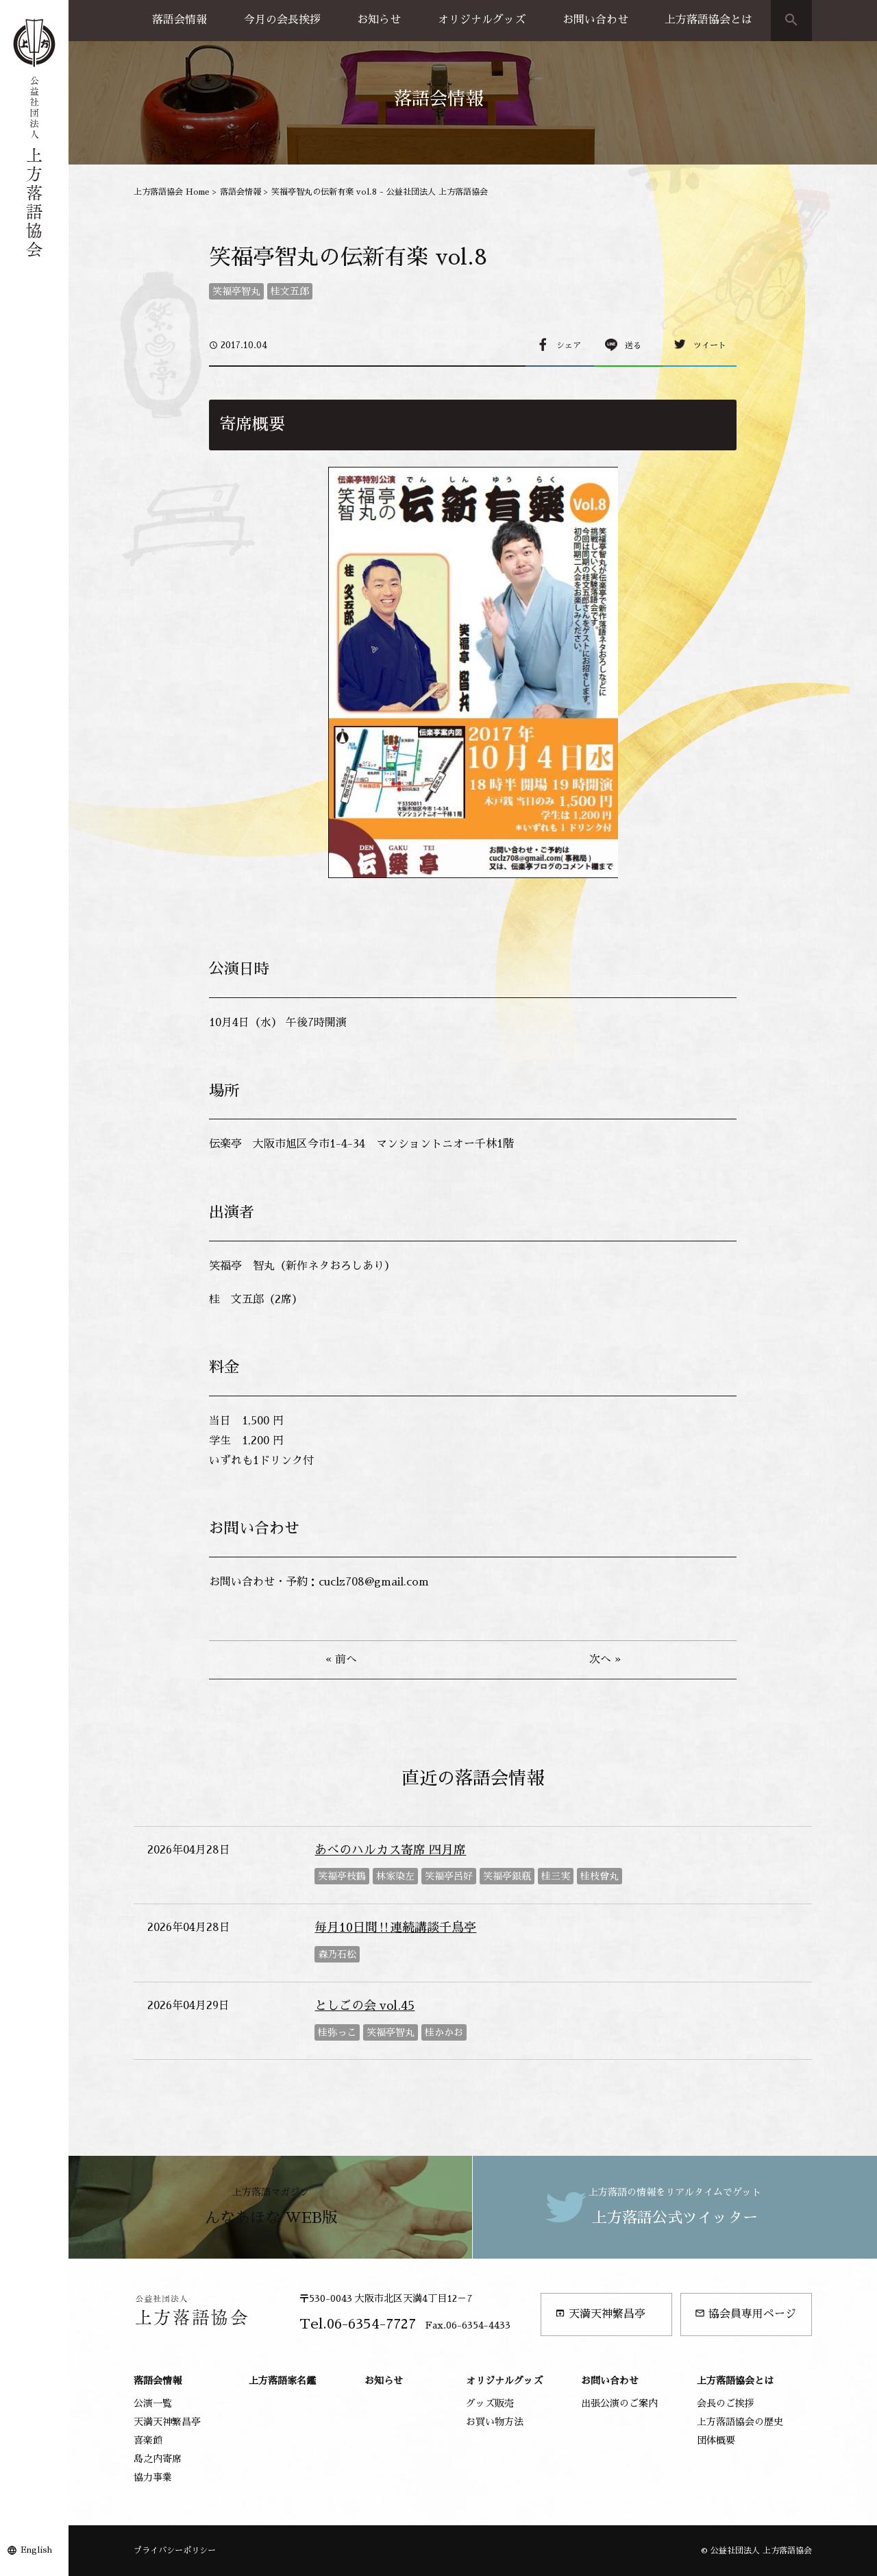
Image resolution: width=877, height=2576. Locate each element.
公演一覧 (153, 2403)
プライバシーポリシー (175, 2551)
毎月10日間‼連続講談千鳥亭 (395, 1927)
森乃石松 (337, 1954)
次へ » (605, 1659)
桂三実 (555, 1876)
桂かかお (444, 2032)
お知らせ (379, 19)
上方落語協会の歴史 (740, 2422)
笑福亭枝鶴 (342, 1876)
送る (633, 345)
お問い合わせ (595, 19)
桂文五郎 (290, 291)
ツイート (709, 345)
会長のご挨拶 (725, 2403)
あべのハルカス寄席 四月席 (390, 1850)
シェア (568, 345)
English (36, 2550)
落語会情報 (179, 19)
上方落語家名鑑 (282, 2380)
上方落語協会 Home (172, 192)
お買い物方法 (494, 2422)
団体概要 (716, 2440)
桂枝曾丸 (599, 1876)
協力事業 (153, 2477)
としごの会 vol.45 (364, 2006)
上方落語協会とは (708, 19)
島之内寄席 (158, 2459)
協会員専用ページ (745, 2314)
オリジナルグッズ (482, 19)
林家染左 (395, 1876)
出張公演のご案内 (619, 2403)
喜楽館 (148, 2440)
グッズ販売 (490, 2403)
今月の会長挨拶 (282, 19)
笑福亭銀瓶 (507, 1876)
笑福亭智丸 (236, 291)
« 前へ (341, 1659)
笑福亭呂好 (449, 1876)
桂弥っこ (337, 2032)
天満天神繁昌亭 (600, 2314)
